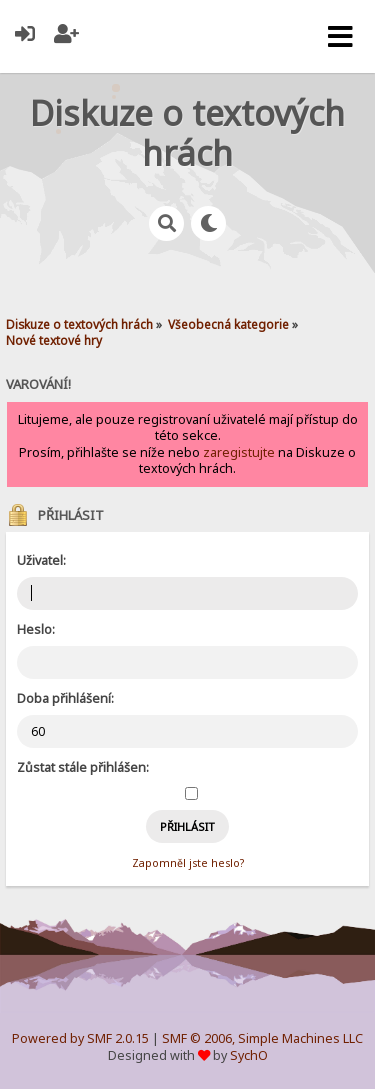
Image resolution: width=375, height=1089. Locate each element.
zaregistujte (239, 452)
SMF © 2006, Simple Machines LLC (262, 1038)
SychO (249, 1055)
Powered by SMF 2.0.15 (80, 1038)
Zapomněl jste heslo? (188, 863)
